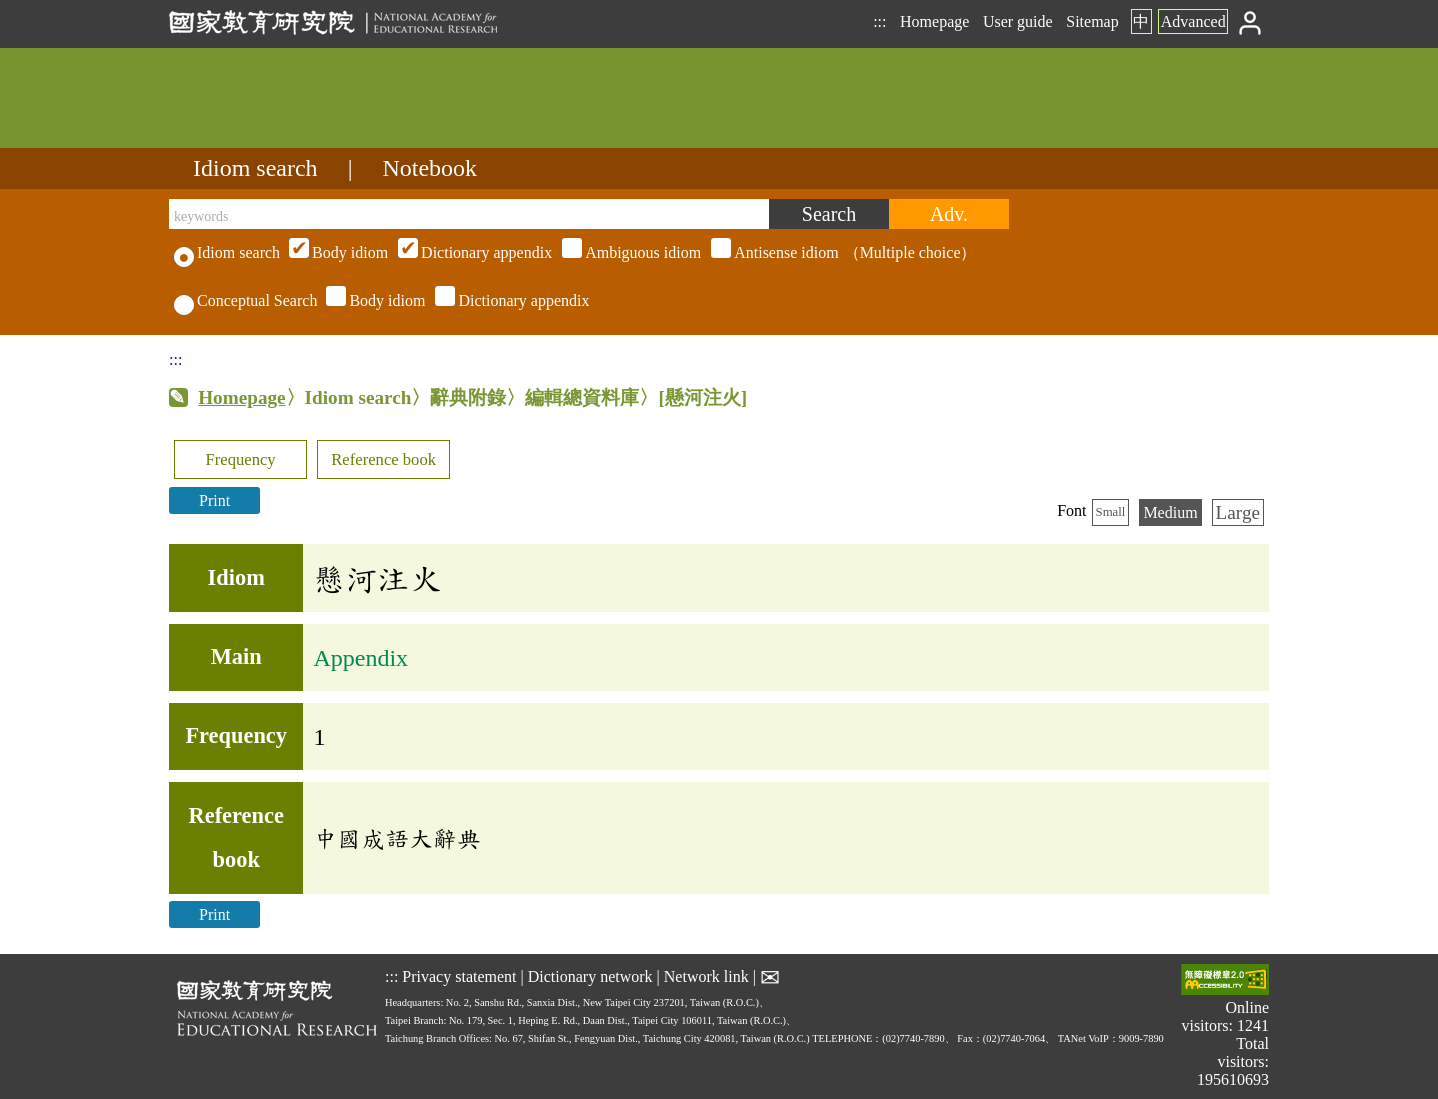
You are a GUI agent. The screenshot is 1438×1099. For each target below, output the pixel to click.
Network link (706, 976)
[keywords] (469, 214)
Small (1111, 512)
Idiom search (255, 168)
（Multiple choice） (630, 252)
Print (214, 500)
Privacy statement (459, 976)
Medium (1170, 512)
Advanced (1193, 21)
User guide (1018, 21)
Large (1238, 512)
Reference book (383, 459)
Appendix (360, 658)
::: (879, 21)
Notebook (429, 168)
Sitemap (1092, 21)
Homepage (934, 21)
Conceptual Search (245, 300)
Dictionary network (590, 976)
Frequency (240, 459)
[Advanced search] (949, 214)
